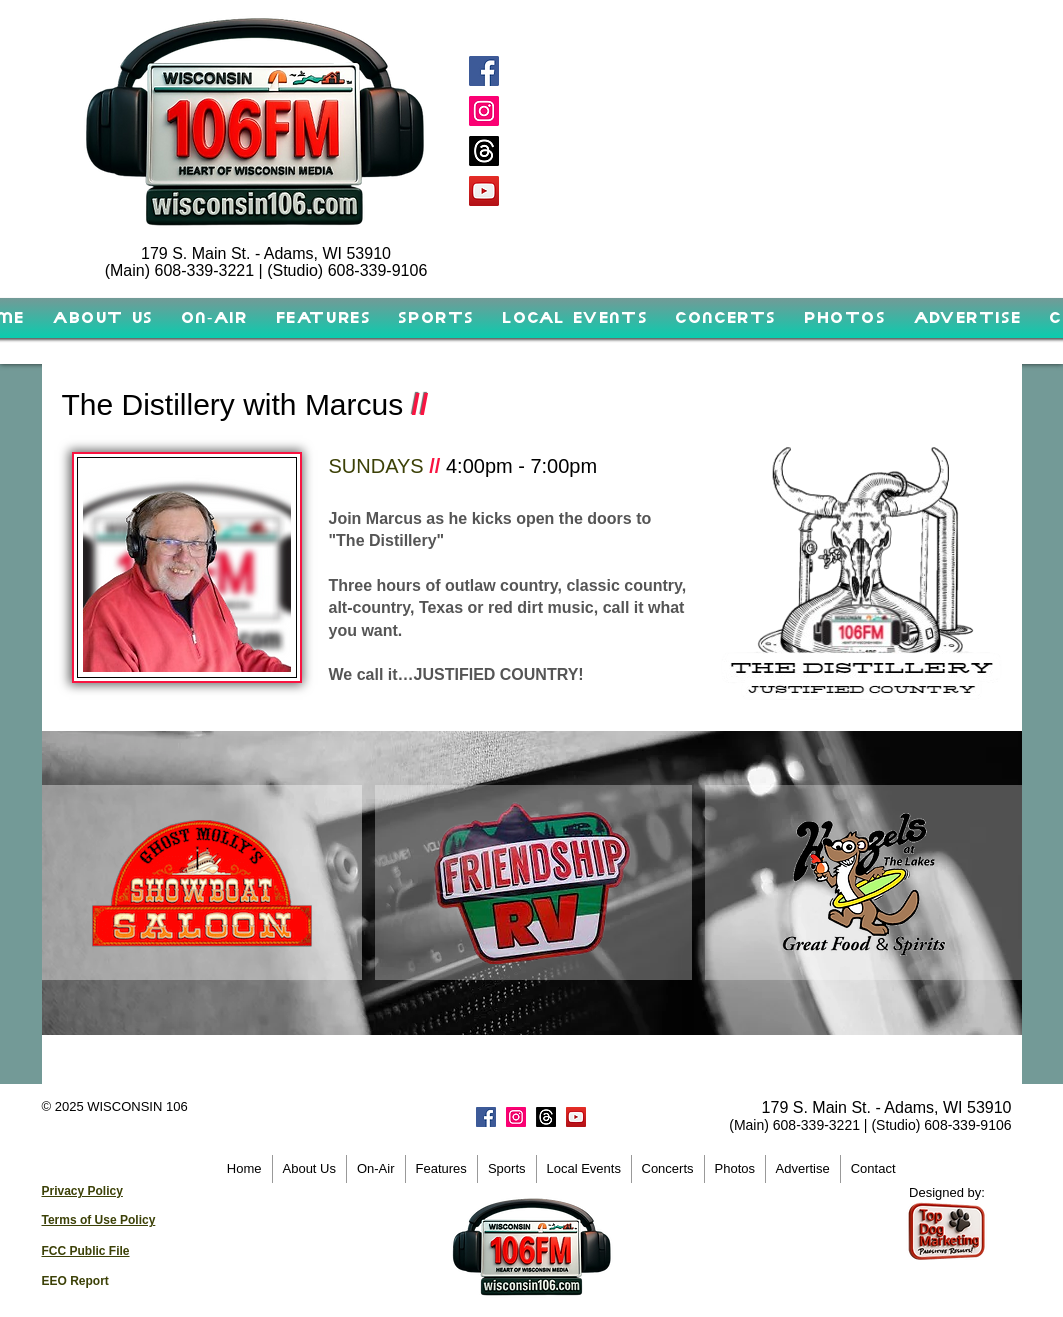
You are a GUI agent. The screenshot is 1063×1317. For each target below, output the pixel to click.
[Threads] (484, 151)
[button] (214, 318)
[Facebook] (484, 71)
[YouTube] (484, 191)
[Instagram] (484, 111)
